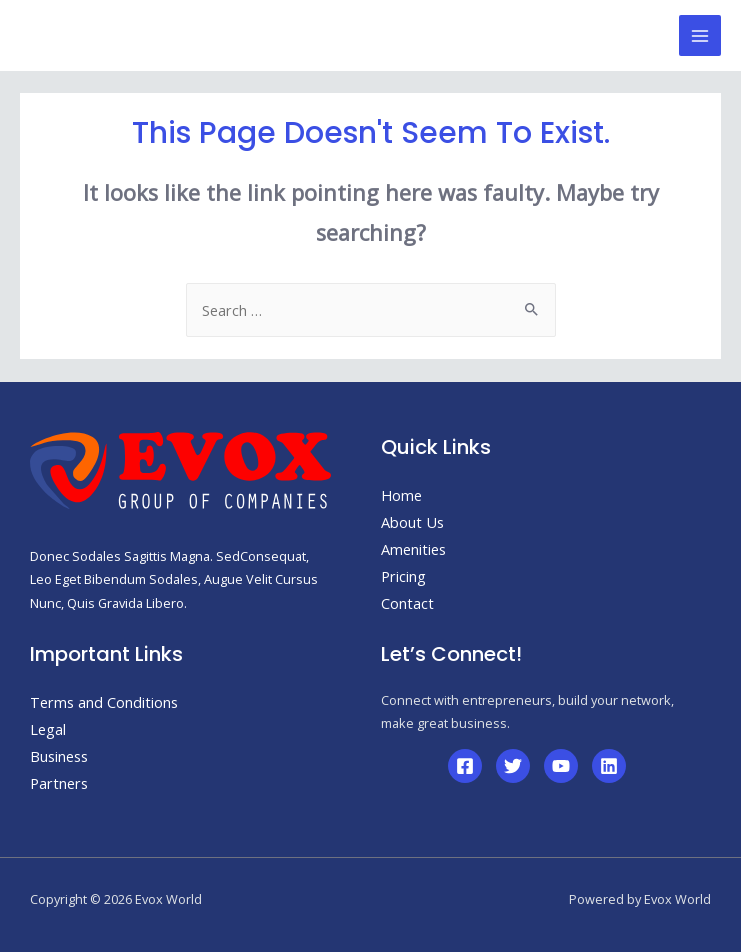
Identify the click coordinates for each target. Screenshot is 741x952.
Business (59, 756)
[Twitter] (513, 766)
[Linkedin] (609, 766)
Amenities (413, 549)
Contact (407, 603)
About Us (412, 522)
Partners (59, 783)
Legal (48, 729)
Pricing (403, 576)
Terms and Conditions (104, 702)
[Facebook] (465, 766)
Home (401, 495)
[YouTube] (561, 766)
